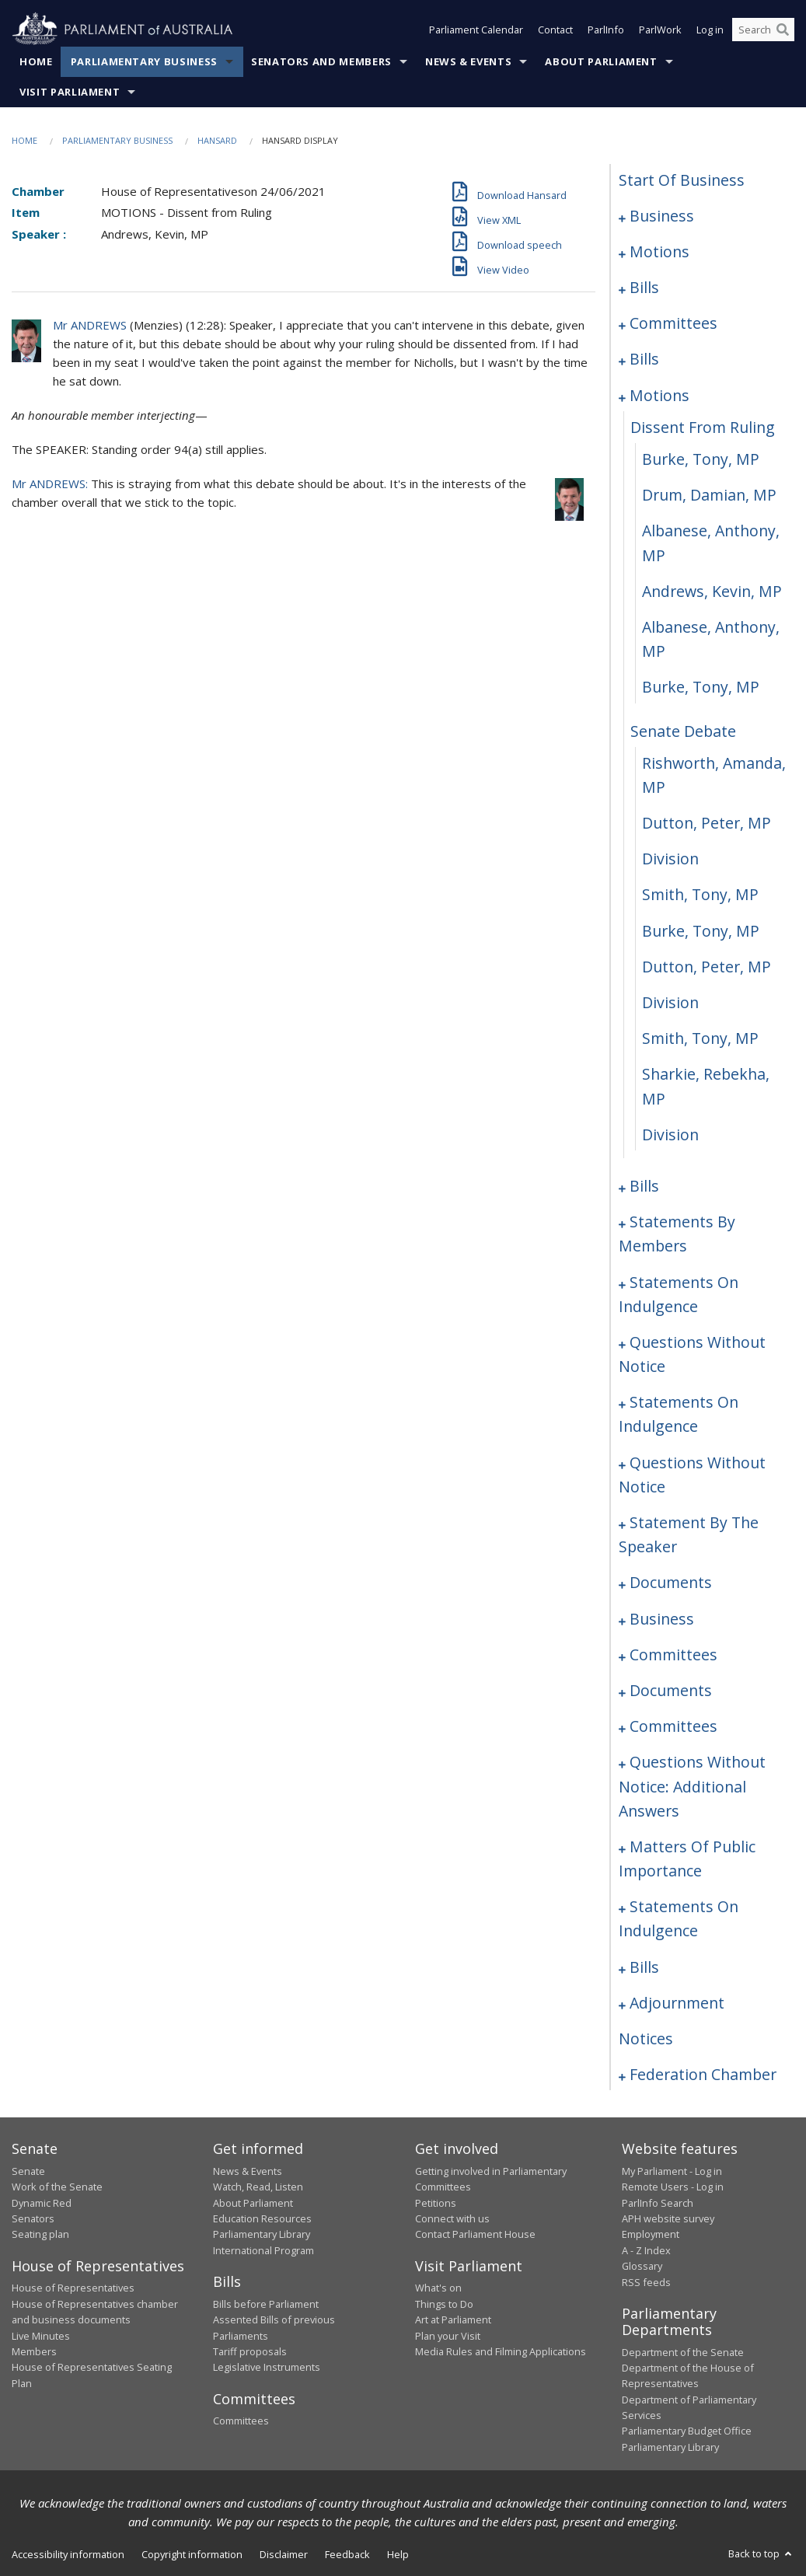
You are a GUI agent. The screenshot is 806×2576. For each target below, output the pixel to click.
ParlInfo (606, 30)
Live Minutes (41, 2336)
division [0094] (670, 858)
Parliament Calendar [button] (476, 30)
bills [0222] (644, 1966)
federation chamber (703, 2074)
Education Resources (262, 2218)
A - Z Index (646, 2250)
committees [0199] (673, 1726)
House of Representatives (73, 2288)
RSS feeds (646, 2282)
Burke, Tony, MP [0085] (700, 459)
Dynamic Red (42, 2203)
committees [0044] (673, 322)
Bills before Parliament (266, 2304)
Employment (650, 2234)
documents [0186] (671, 1582)
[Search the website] (763, 29)
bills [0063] (644, 358)
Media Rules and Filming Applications (500, 2351)
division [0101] (670, 1134)
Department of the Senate (683, 2352)
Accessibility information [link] (68, 2554)
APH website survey (668, 2218)
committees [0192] (673, 1654)
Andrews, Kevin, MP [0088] (712, 591)
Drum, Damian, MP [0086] (709, 494)
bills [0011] (644, 287)
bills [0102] (644, 1185)
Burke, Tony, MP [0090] (700, 686)
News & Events (468, 61)
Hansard (217, 140)
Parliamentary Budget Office (687, 2431)
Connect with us (452, 2218)
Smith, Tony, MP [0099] (700, 1038)
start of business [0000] (682, 179)
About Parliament (601, 61)
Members (34, 2351)
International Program (263, 2250)
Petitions (435, 2203)
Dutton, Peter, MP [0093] (706, 822)
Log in (710, 30)
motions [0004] (659, 251)
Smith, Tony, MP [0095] (700, 894)
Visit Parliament (69, 92)
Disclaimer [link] (284, 2554)
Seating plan (40, 2234)
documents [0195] (671, 1690)
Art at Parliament (453, 2319)
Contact (555, 30)
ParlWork (660, 30)
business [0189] (662, 1618)
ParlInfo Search (657, 2203)
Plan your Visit (447, 2336)
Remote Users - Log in (673, 2187)
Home (36, 61)
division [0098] (670, 1002)
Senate (28, 2171)
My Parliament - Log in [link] (672, 2171)
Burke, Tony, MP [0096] (700, 930)
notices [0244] (646, 2038)
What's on (438, 2288)
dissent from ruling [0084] (702, 427)
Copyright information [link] (191, 2554)
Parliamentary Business (144, 61)
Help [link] (398, 2554)
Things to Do (444, 2304)
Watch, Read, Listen (258, 2187)
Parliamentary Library (261, 2234)
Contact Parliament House (475, 2234)
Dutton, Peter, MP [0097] (706, 966)
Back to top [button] (761, 2553)
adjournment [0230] (677, 2002)
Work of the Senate (57, 2187)
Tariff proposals (250, 2351)
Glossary (642, 2266)
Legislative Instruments (266, 2367)
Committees (241, 2421)
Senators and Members (321, 61)
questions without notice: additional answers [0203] (692, 1785)
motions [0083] (659, 395)
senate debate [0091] (683, 731)
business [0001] (662, 215)
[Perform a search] (782, 29)
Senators (33, 2218)
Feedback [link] (347, 2554)
